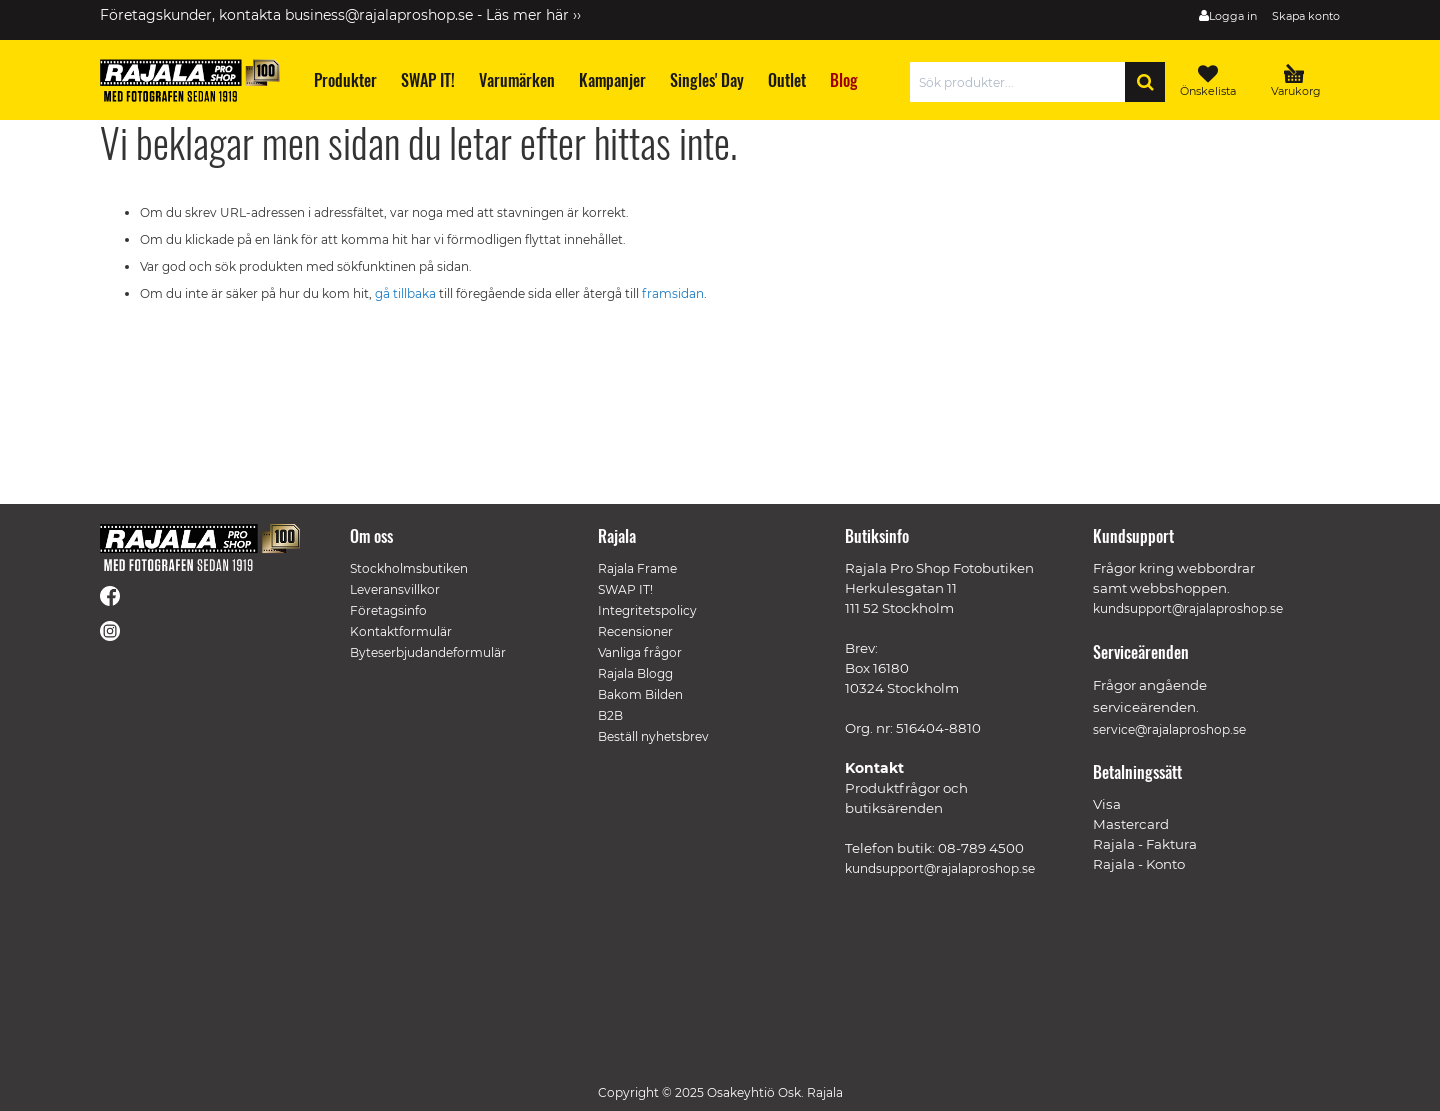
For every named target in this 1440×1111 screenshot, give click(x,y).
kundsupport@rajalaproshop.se (940, 868)
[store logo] (190, 80)
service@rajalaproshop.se (1169, 729)
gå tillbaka (407, 293)
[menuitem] (344, 80)
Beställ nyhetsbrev (653, 736)
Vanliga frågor (640, 652)
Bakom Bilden (640, 694)
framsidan (673, 293)
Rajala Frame (637, 568)
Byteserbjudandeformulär (428, 652)
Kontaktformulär (401, 631)
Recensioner (635, 631)
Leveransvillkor (395, 589)
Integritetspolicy (647, 610)
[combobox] (1022, 82)
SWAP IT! (625, 589)
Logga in (1233, 16)
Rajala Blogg (635, 673)
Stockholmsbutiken (409, 568)
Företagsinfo (388, 610)
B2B (610, 715)
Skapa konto (1306, 16)
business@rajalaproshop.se (379, 15)
